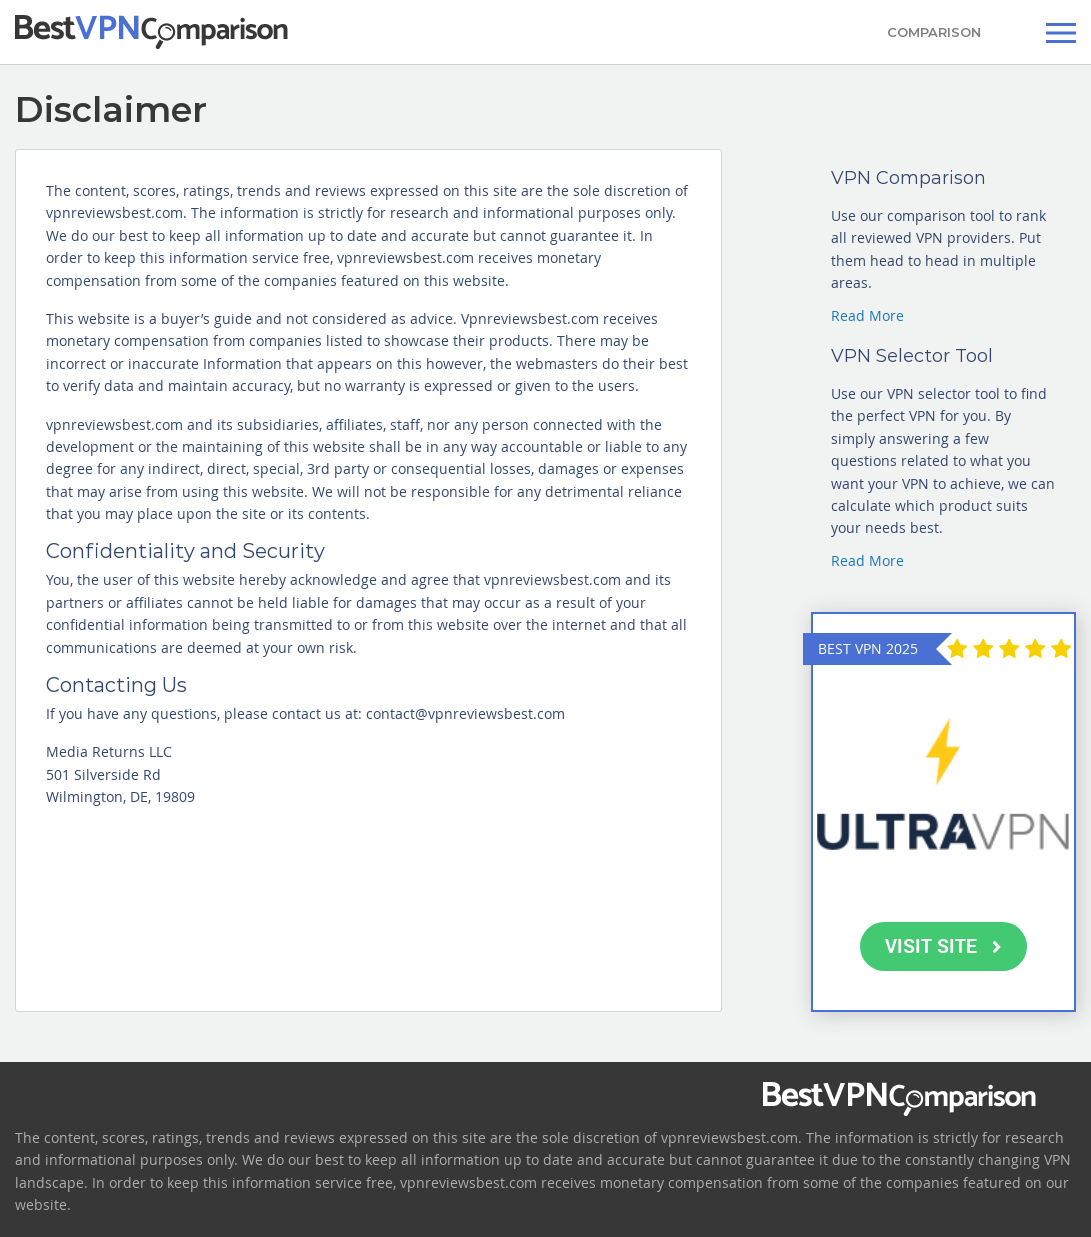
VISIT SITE (943, 946)
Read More (867, 315)
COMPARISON (934, 32)
